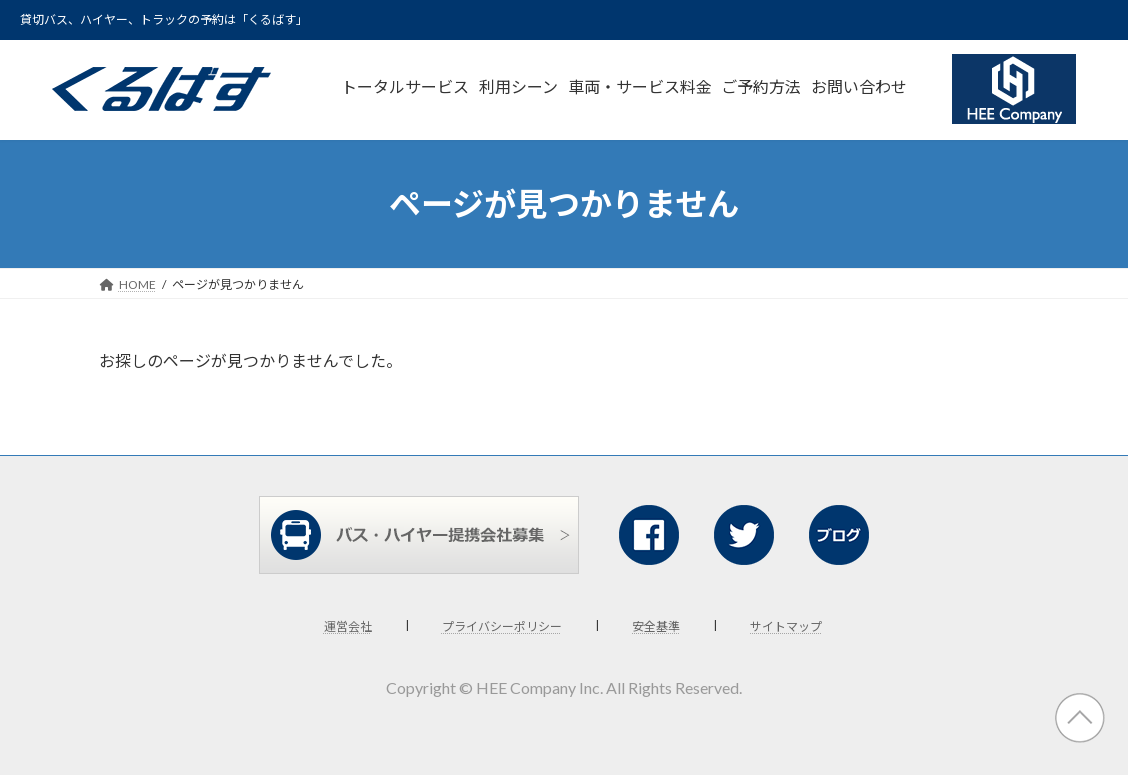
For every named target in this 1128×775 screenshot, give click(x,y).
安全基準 (656, 626)
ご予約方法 (761, 86)
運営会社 (348, 626)
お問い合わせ (859, 86)
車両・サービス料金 (640, 86)
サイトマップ (786, 626)
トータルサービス (405, 86)
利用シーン (518, 86)
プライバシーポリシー (502, 626)
